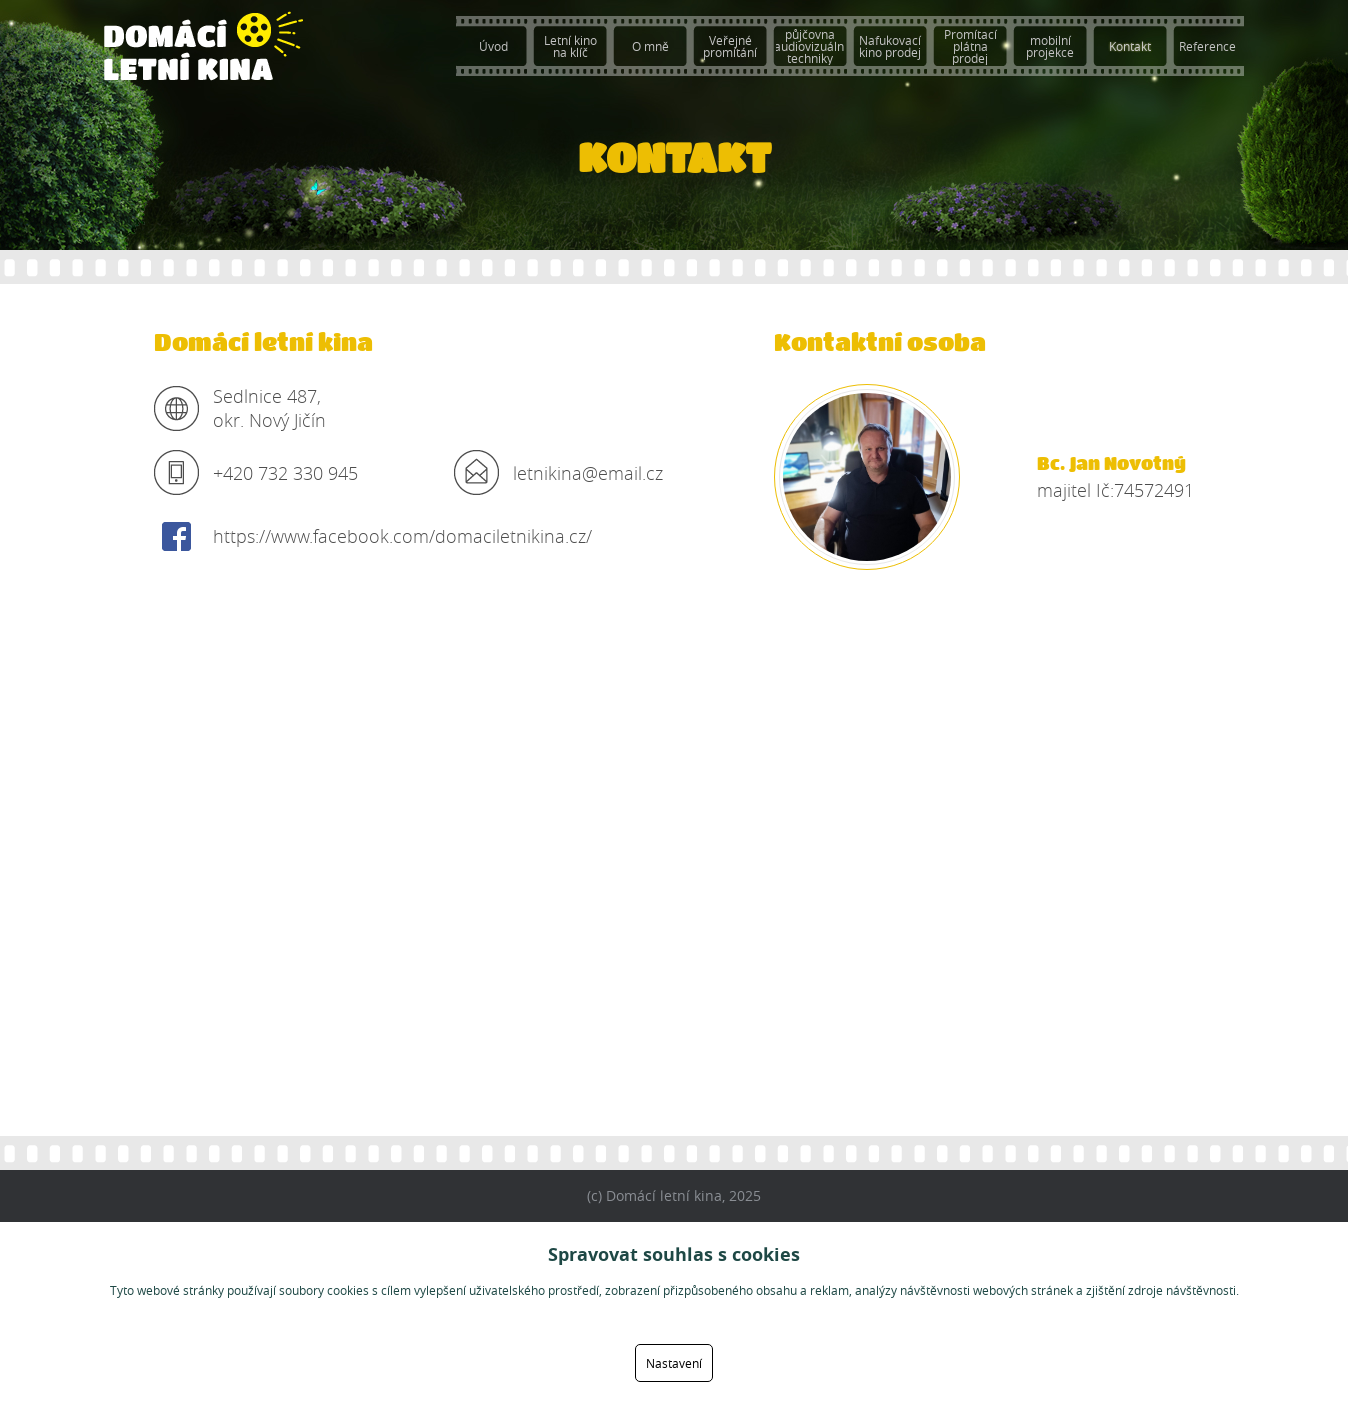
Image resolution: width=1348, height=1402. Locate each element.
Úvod (493, 46)
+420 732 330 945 (285, 473)
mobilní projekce (1050, 46)
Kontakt (1130, 46)
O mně (650, 46)
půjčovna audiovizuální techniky (810, 46)
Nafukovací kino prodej (890, 46)
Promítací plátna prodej (970, 46)
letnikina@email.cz (588, 473)
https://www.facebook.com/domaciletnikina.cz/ (402, 536)
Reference (1207, 46)
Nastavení (674, 1363)
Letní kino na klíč (570, 46)
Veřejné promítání (730, 46)
